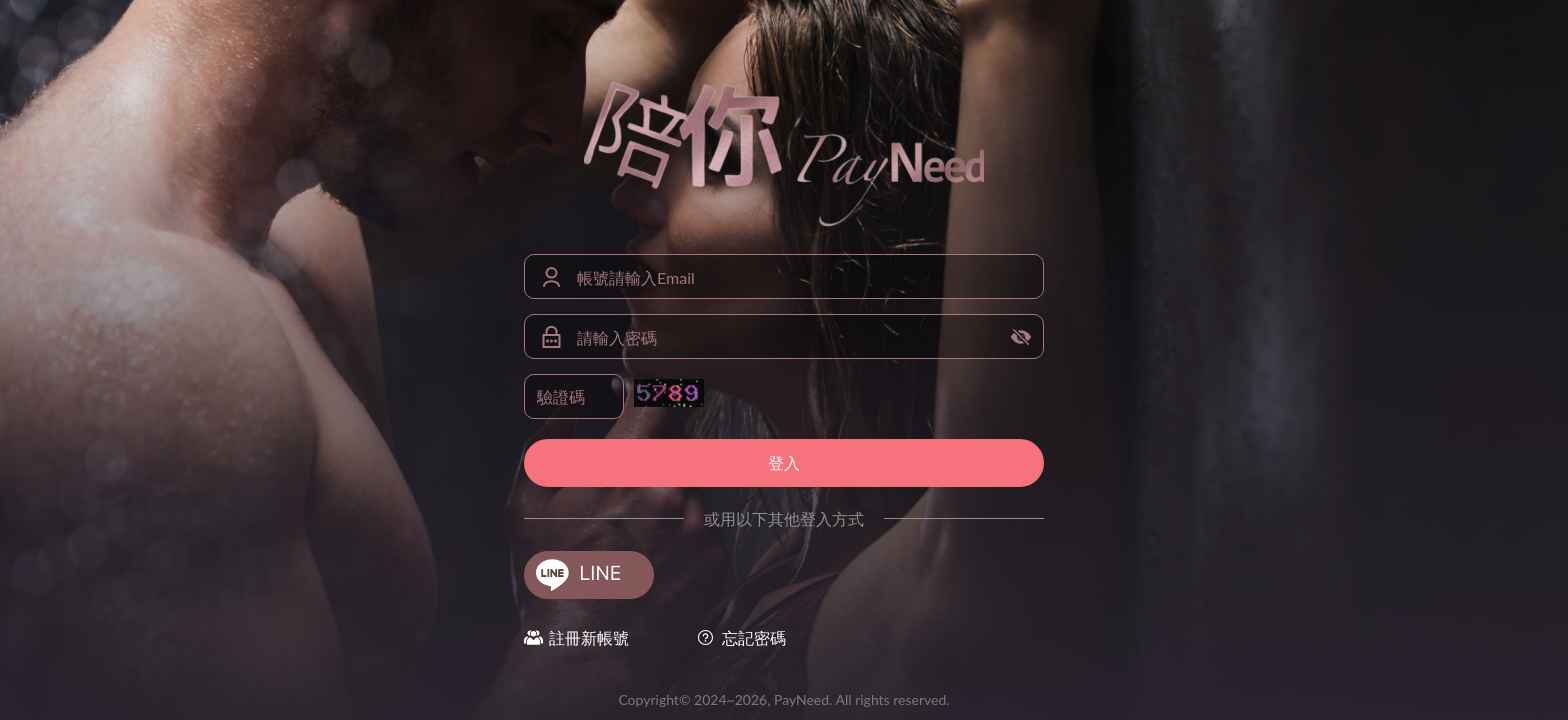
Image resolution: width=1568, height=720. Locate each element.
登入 (784, 462)
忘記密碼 (754, 637)
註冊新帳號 (589, 637)
